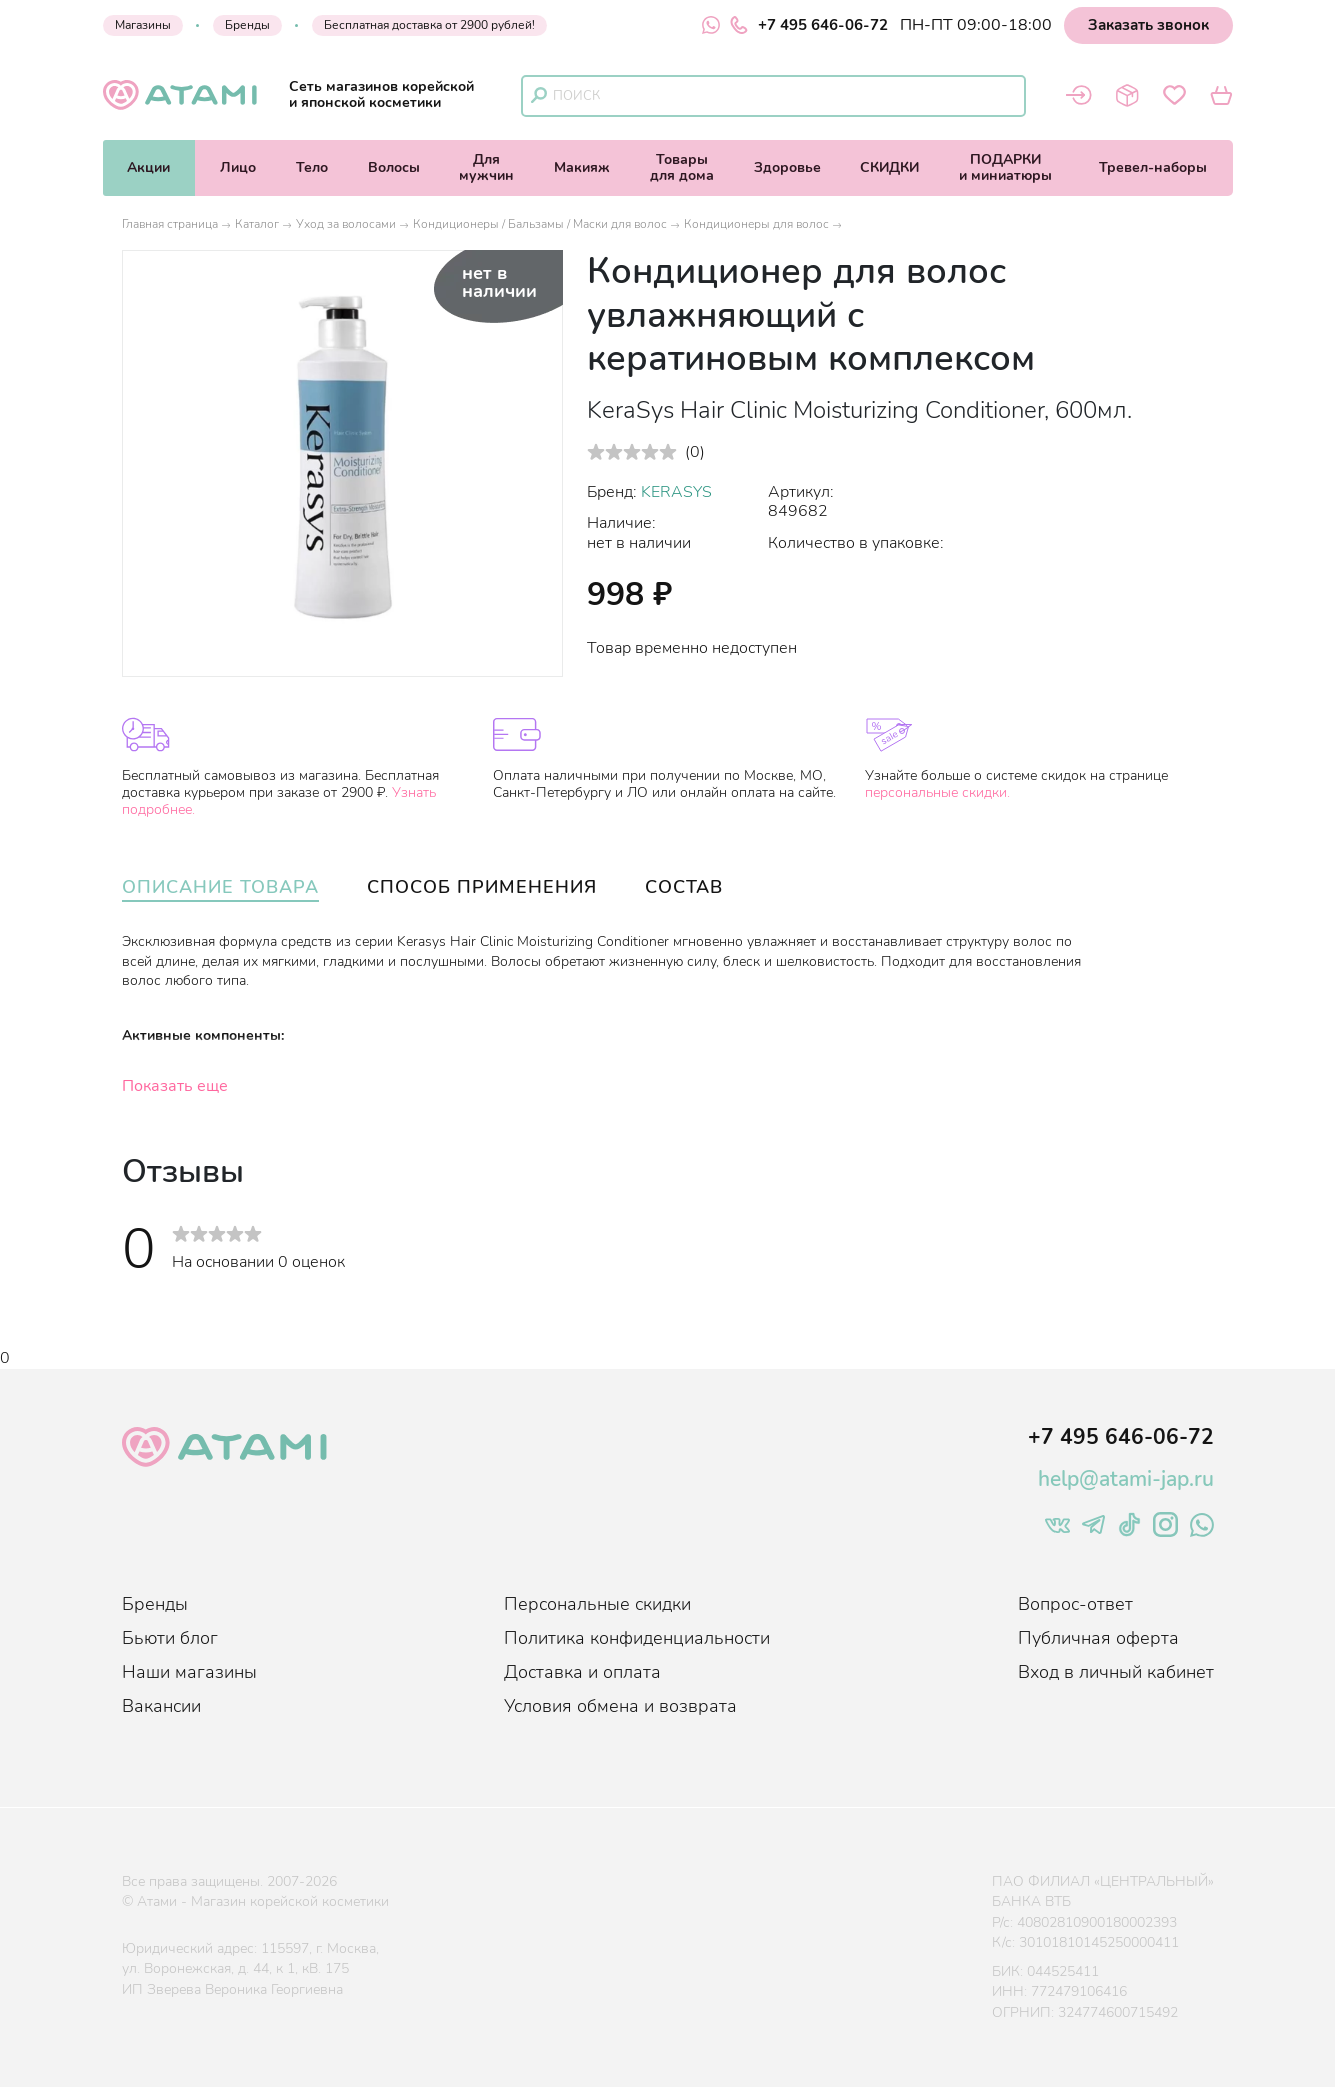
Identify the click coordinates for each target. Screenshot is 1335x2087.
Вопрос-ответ (1075, 1604)
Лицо (238, 167)
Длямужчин (486, 167)
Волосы (394, 167)
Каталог (257, 224)
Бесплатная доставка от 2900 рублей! (429, 25)
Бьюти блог (170, 1638)
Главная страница (170, 224)
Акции (148, 167)
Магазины (143, 25)
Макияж (582, 167)
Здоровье (787, 167)
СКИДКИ (889, 167)
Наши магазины (189, 1672)
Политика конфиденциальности (637, 1638)
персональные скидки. (937, 792)
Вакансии (161, 1706)
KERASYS (676, 492)
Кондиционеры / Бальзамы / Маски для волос (540, 224)
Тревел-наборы (1153, 167)
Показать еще (175, 1086)
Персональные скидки (597, 1604)
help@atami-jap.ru (1126, 1479)
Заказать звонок (1148, 25)
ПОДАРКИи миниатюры (1005, 167)
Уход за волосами (346, 224)
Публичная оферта (1098, 1638)
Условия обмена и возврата (620, 1706)
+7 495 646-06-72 (809, 25)
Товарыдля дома (682, 167)
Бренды (247, 25)
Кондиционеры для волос (756, 224)
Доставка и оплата (582, 1672)
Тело (312, 167)
